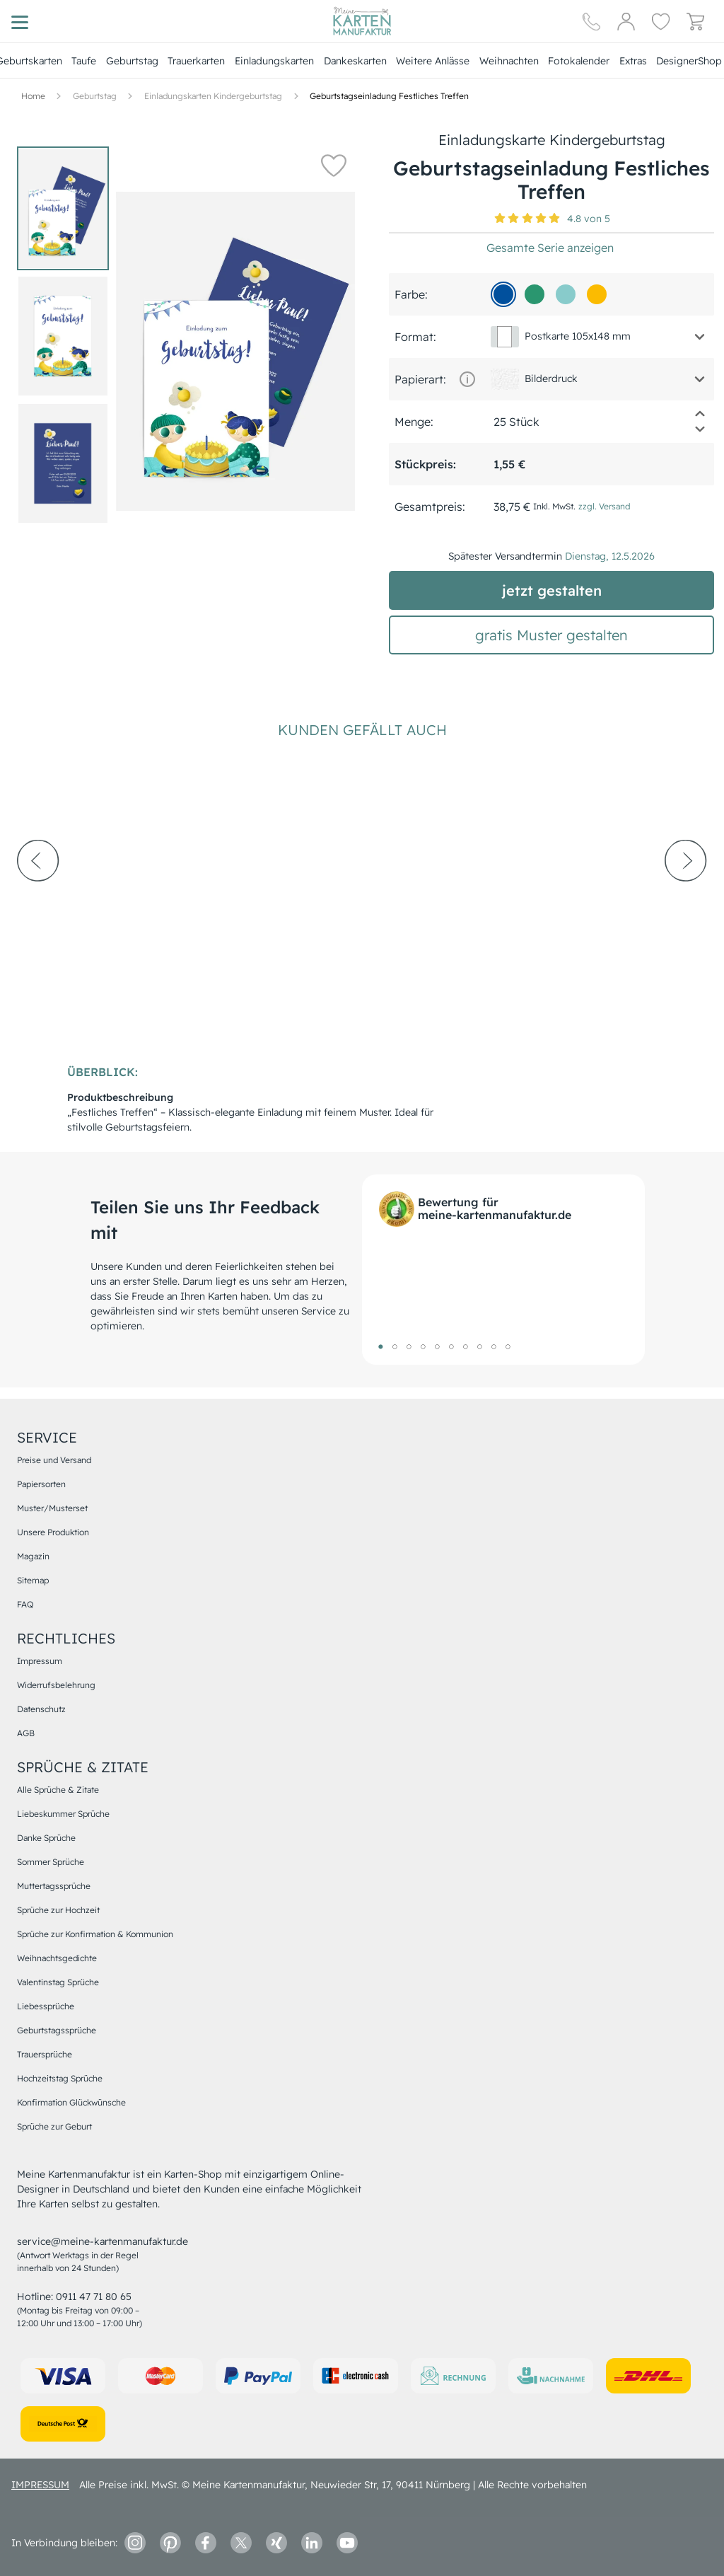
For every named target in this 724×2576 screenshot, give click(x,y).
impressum (40, 2484)
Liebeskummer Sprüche (63, 1813)
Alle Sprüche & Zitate (58, 1789)
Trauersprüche (44, 2054)
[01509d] (503, 294)
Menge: (414, 422)
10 (508, 1346)
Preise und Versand (54, 1460)
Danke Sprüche (46, 1837)
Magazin (33, 1556)
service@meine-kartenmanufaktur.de (102, 2241)
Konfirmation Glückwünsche (71, 2102)
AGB (26, 1733)
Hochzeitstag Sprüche (60, 2078)
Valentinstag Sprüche (58, 1982)
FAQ (25, 1604)
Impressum (39, 1661)
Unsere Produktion (53, 1532)
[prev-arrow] (38, 899)
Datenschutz (41, 1709)
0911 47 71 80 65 (94, 2296)
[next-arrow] (685, 899)
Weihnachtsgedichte (57, 1958)
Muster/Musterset (52, 1508)
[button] (334, 165)
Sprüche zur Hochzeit (58, 1910)
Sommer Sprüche (50, 1861)
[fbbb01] (596, 294)
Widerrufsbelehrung (56, 1685)
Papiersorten (41, 1484)
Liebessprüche (45, 2006)
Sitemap (33, 1580)
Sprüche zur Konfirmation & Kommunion (95, 1934)
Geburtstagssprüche (56, 2030)
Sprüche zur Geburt (54, 2126)
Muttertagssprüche (53, 1886)
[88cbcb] (565, 294)
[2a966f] (534, 294)
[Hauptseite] (362, 21)
